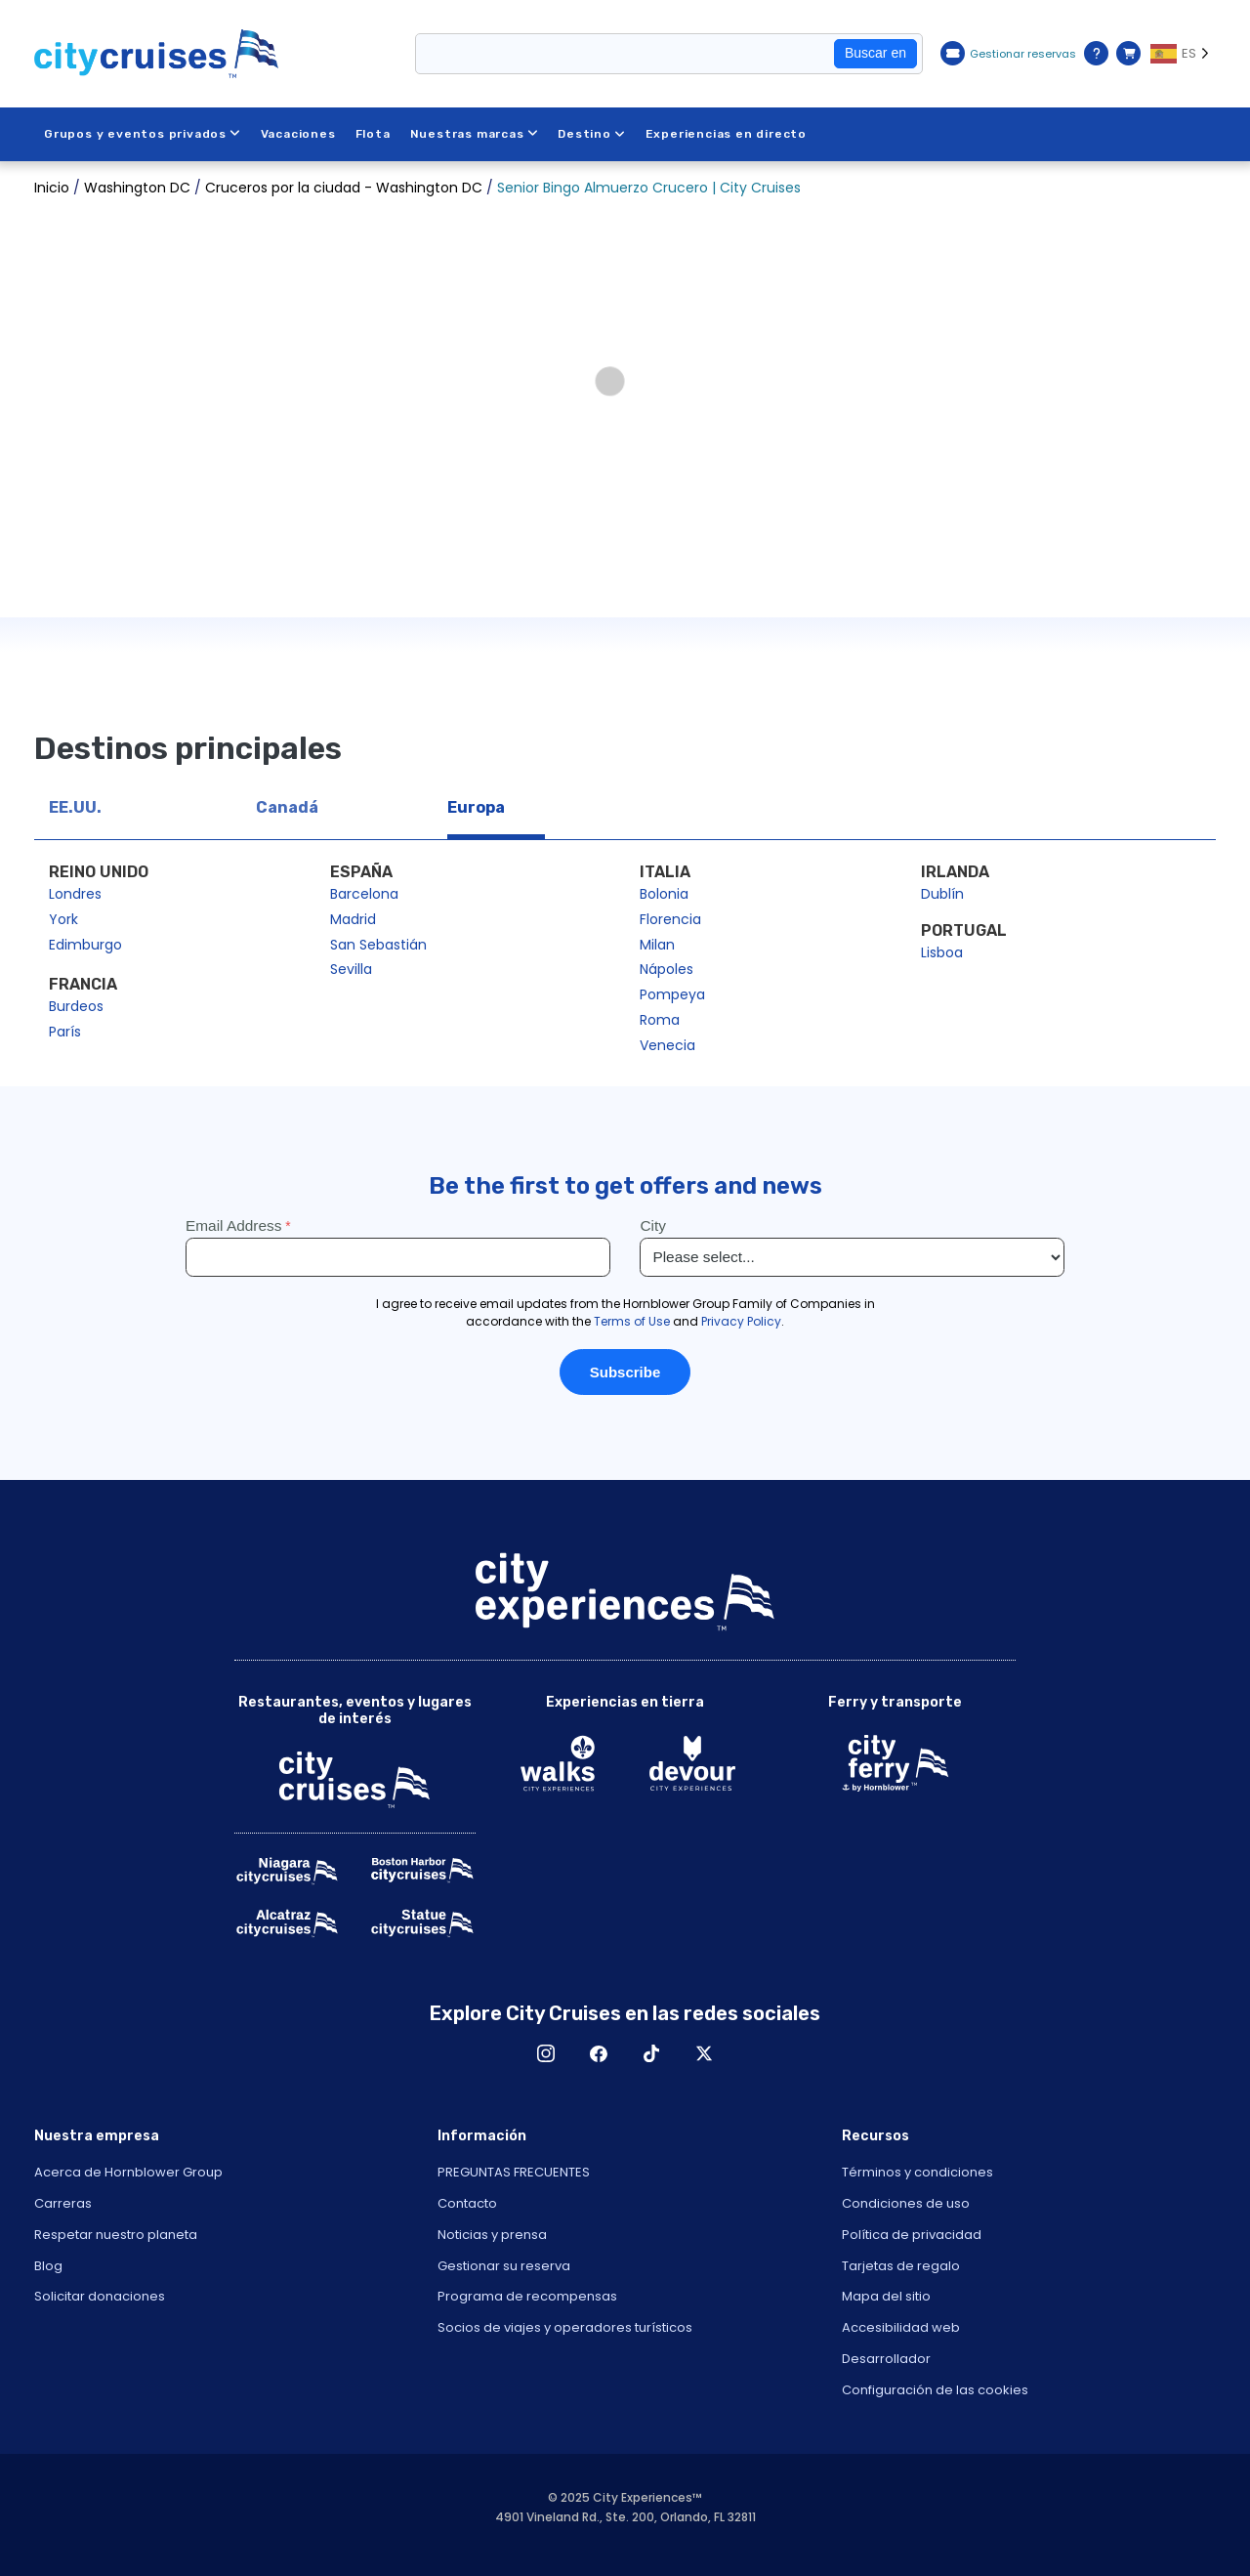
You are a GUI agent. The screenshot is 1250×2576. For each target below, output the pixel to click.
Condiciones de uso (906, 2203)
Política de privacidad (911, 2234)
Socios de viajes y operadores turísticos (565, 2327)
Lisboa (942, 952)
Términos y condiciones (917, 2172)
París (65, 1031)
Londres (75, 894)
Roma (660, 1020)
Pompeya (672, 994)
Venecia (667, 1045)
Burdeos (76, 1006)
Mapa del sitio (886, 2296)
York (63, 919)
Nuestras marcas (474, 134)
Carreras (63, 2203)
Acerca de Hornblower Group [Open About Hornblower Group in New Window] (128, 2172)
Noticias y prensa (492, 2234)
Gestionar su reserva (504, 2266)
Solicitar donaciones (99, 2296)
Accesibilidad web (901, 2327)
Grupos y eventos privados (142, 134)
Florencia (670, 919)
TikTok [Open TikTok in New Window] (651, 2053)
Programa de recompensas (527, 2296)
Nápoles (666, 969)
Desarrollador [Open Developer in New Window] (886, 2358)
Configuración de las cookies (935, 2390)
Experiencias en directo (726, 134)
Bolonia (664, 894)
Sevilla (351, 969)
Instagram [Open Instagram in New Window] (546, 2053)
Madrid (353, 919)
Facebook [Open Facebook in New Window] (598, 2053)
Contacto (467, 2203)
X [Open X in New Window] (704, 2053)
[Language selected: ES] (1183, 53)
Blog (48, 2266)
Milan (657, 944)
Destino (592, 134)
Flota (373, 134)
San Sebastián (378, 944)
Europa (476, 807)
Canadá (287, 807)
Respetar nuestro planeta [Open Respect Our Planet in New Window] (115, 2234)
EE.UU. (75, 807)
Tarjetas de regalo (901, 2266)
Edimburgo (85, 944)
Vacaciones (298, 134)
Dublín (942, 894)
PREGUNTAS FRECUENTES (514, 2172)
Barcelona (364, 894)
